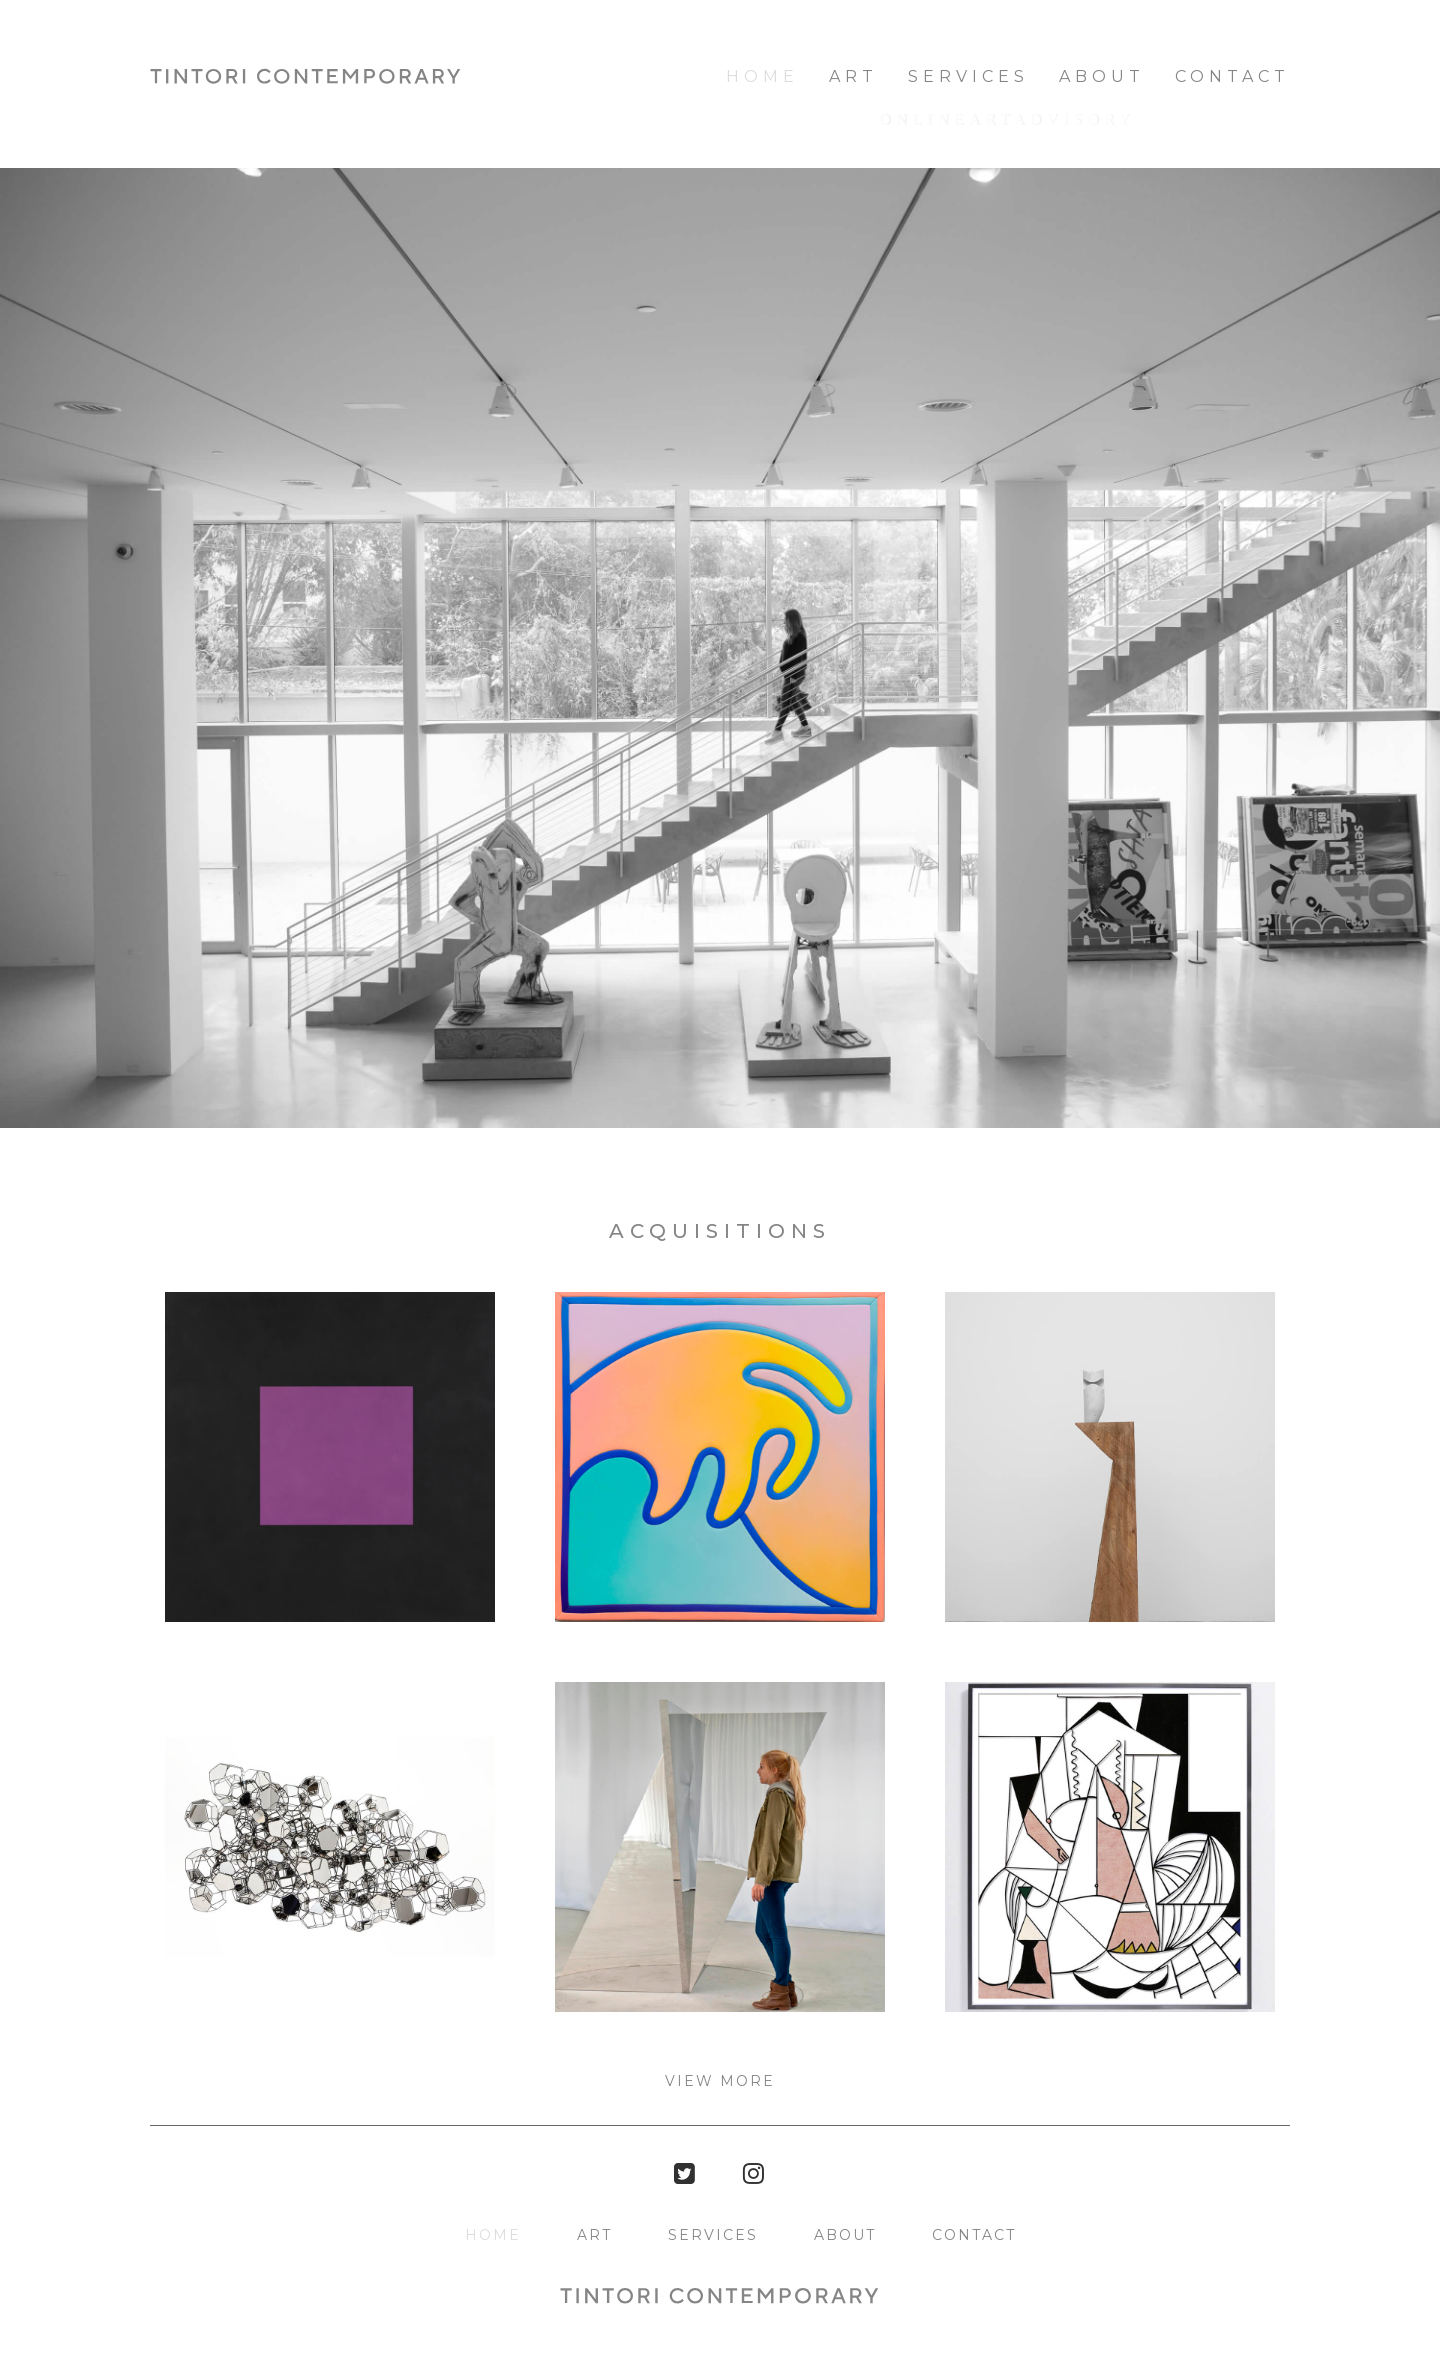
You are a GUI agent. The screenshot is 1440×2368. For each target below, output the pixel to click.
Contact (1232, 76)
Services (968, 76)
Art (853, 76)
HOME (762, 76)
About (1102, 76)
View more (720, 2081)
